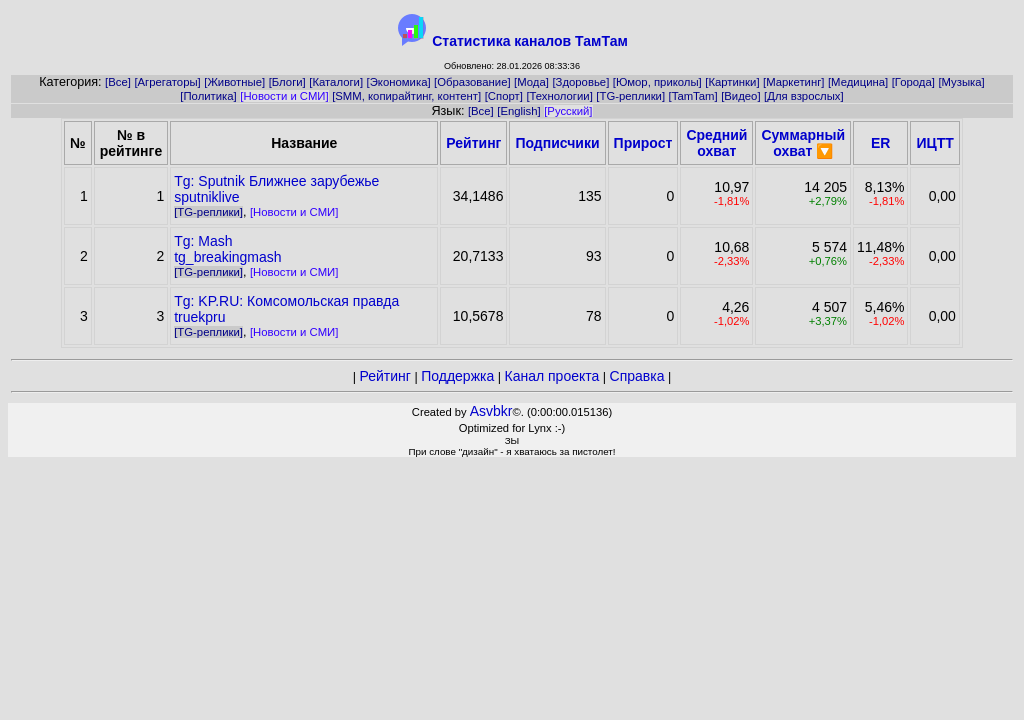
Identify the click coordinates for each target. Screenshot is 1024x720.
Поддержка (457, 376)
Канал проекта (552, 376)
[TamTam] (693, 96)
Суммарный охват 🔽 (803, 143)
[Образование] (472, 82)
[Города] (913, 82)
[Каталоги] (336, 82)
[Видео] (740, 96)
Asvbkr (491, 411)
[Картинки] (732, 82)
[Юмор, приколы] (657, 82)
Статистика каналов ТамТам (530, 41)
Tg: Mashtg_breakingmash (227, 249)
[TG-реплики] (630, 96)
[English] (518, 111)
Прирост (643, 143)
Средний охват (716, 143)
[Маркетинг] (793, 82)
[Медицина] (858, 82)
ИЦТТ (934, 143)
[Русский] (568, 111)
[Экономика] (399, 82)
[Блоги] (287, 82)
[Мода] (531, 82)
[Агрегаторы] (167, 82)
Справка (637, 376)
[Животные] (234, 82)
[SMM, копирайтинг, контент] (406, 96)
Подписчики (557, 143)
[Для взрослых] (804, 96)
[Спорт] (504, 96)
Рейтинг (473, 143)
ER (880, 143)
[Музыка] (961, 82)
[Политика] (208, 96)
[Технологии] (559, 96)
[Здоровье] (580, 82)
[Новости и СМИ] (284, 96)
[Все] (118, 82)
